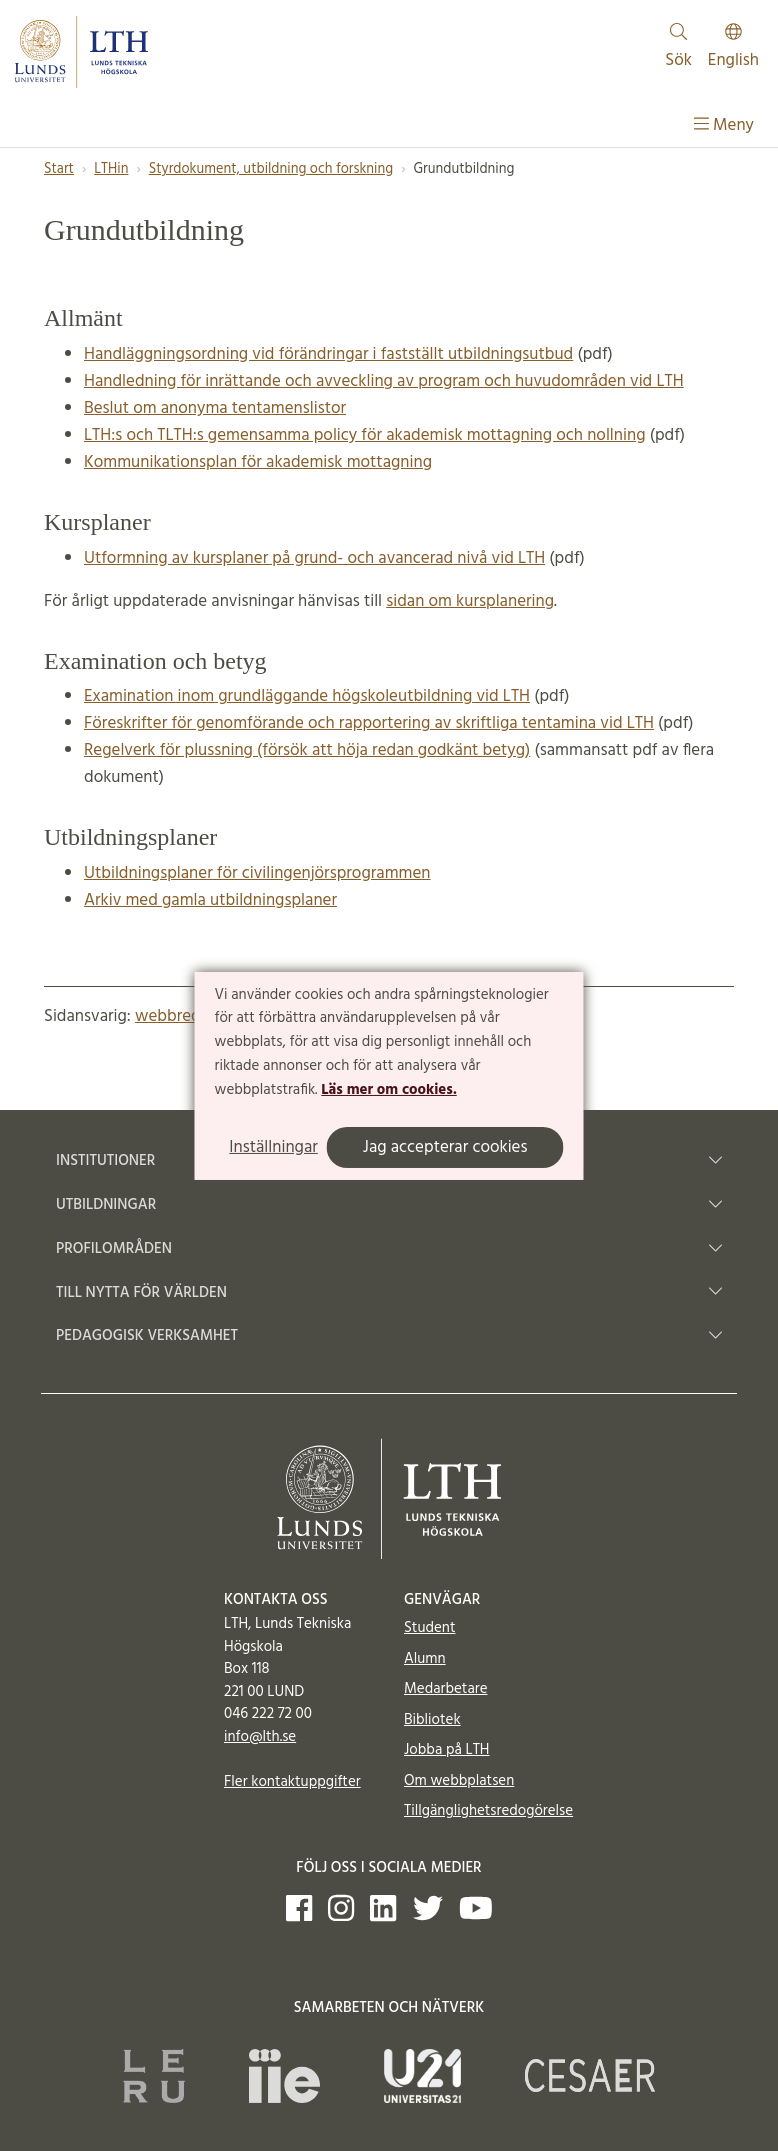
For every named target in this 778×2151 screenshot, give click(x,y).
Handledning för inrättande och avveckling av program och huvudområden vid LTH (384, 381)
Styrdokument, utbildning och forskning (271, 169)
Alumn (425, 1659)
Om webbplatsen (459, 1781)
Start (59, 169)
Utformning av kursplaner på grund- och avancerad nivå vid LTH (314, 558)
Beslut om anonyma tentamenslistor (215, 408)
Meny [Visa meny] (724, 125)
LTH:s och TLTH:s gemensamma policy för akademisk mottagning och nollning (364, 435)
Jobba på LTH (447, 1750)
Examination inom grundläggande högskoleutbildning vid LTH (307, 696)
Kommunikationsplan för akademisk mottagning (258, 462)
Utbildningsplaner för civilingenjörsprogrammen (257, 873)
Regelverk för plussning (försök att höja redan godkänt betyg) (307, 750)
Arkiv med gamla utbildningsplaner (210, 900)
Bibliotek (432, 1720)
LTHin (111, 169)
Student (429, 1628)
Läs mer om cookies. (388, 1090)
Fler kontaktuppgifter (292, 1782)
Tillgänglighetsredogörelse (488, 1811)
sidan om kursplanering (470, 601)
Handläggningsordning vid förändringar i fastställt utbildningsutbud (328, 354)
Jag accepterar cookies (445, 1147)
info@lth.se (260, 1737)
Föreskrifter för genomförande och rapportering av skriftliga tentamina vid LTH (369, 723)
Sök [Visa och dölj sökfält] (678, 48)
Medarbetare (445, 1689)
